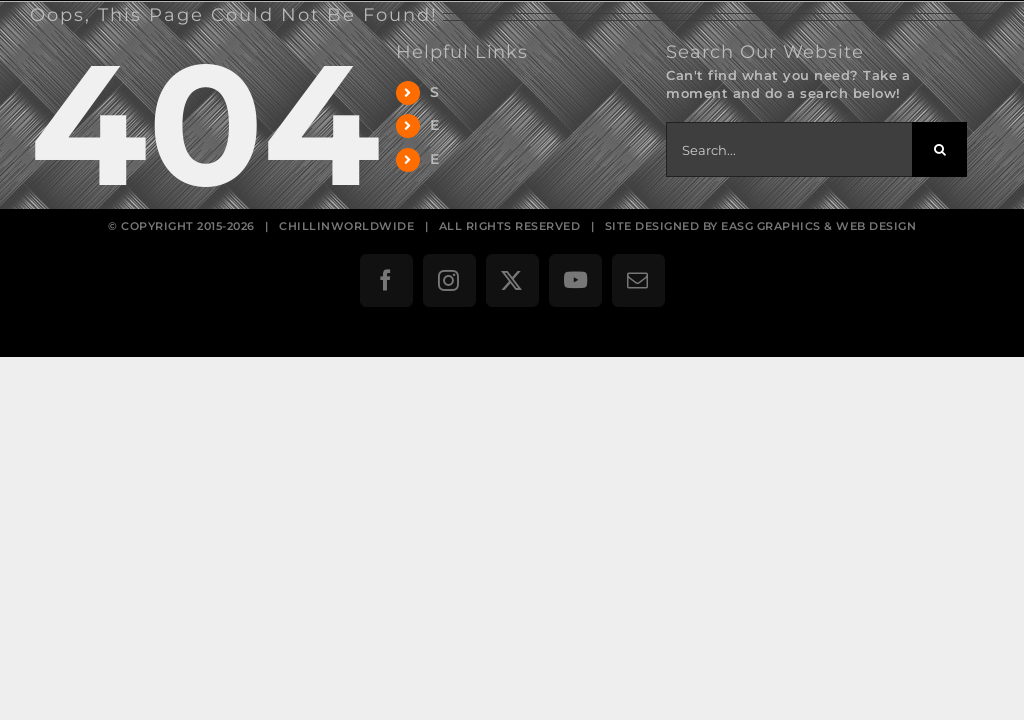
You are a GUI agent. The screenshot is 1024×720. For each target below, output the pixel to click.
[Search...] (789, 149)
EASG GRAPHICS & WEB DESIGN (818, 226)
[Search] (939, 149)
